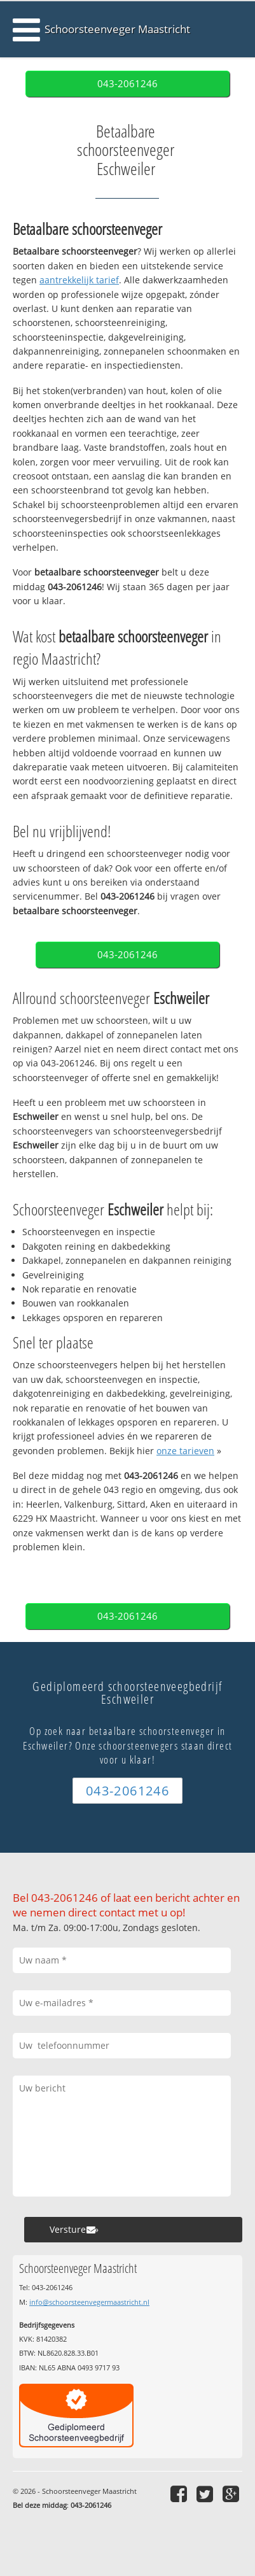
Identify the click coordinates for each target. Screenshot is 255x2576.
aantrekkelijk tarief (79, 280)
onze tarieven (185, 1451)
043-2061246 (127, 83)
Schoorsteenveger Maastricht (117, 29)
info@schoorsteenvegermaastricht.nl (89, 2302)
